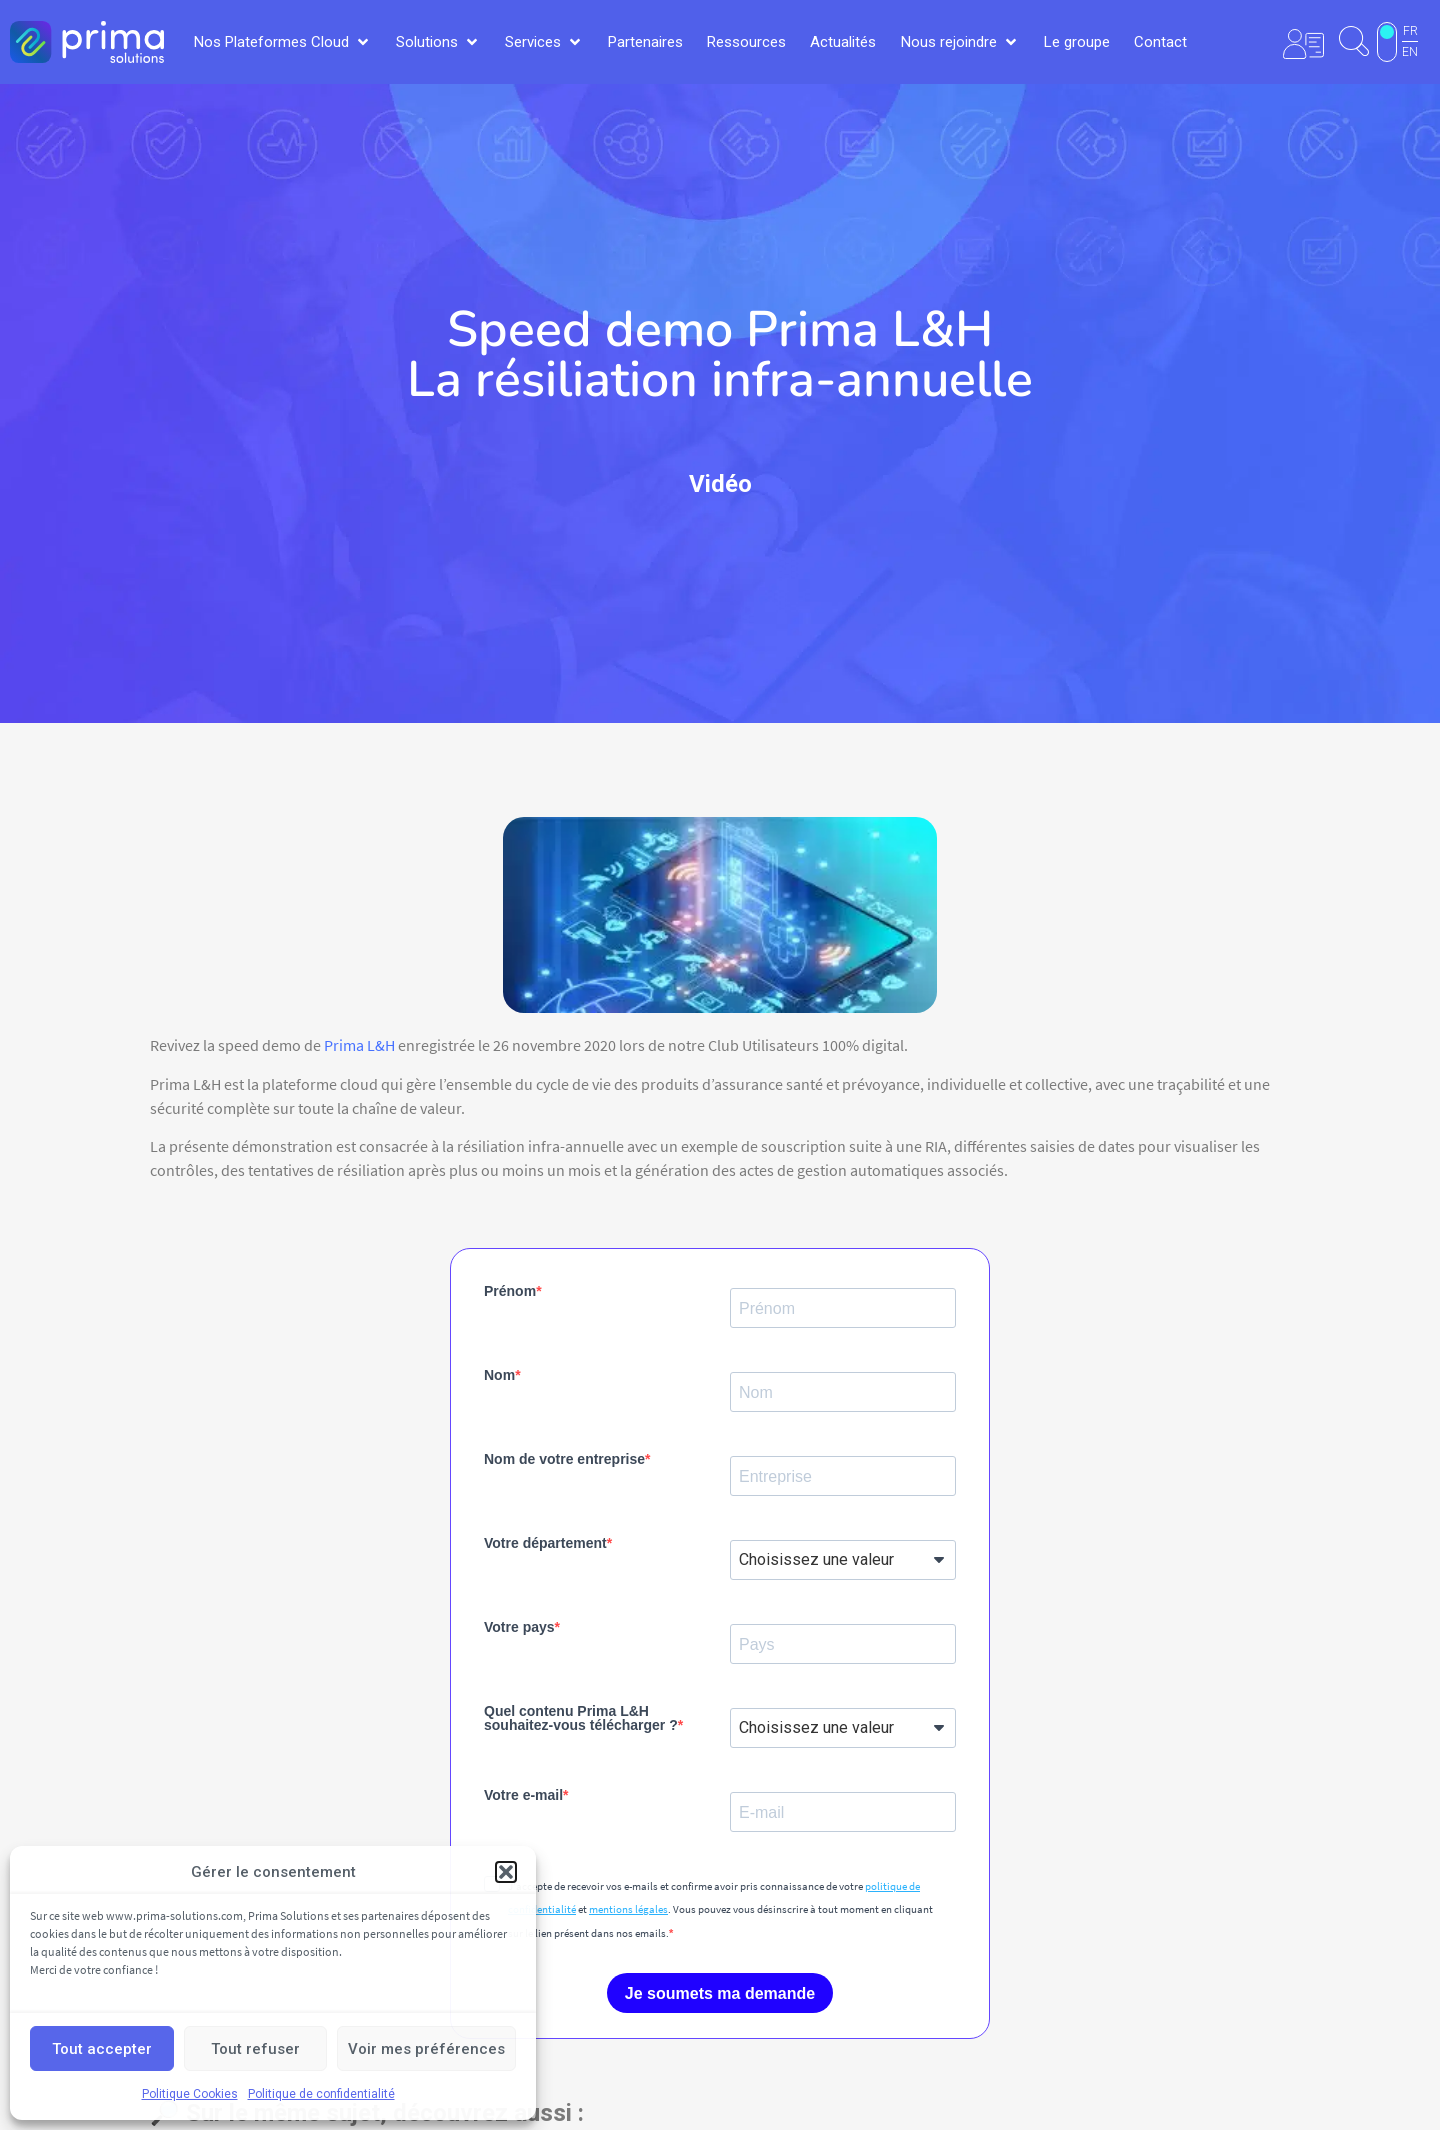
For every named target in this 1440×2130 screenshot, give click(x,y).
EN (1410, 52)
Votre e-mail (523, 1795)
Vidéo (720, 484)
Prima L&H (359, 1045)
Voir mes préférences (426, 2049)
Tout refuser (255, 2049)
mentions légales (628, 1909)
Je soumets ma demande (720, 1993)
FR (1410, 31)
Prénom (510, 1291)
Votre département (545, 1543)
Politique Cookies (190, 2094)
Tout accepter (102, 2049)
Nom (499, 1375)
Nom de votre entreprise (564, 1459)
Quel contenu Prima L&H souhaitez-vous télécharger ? (581, 1718)
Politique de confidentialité (321, 2094)
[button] (506, 1872)
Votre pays (519, 1627)
